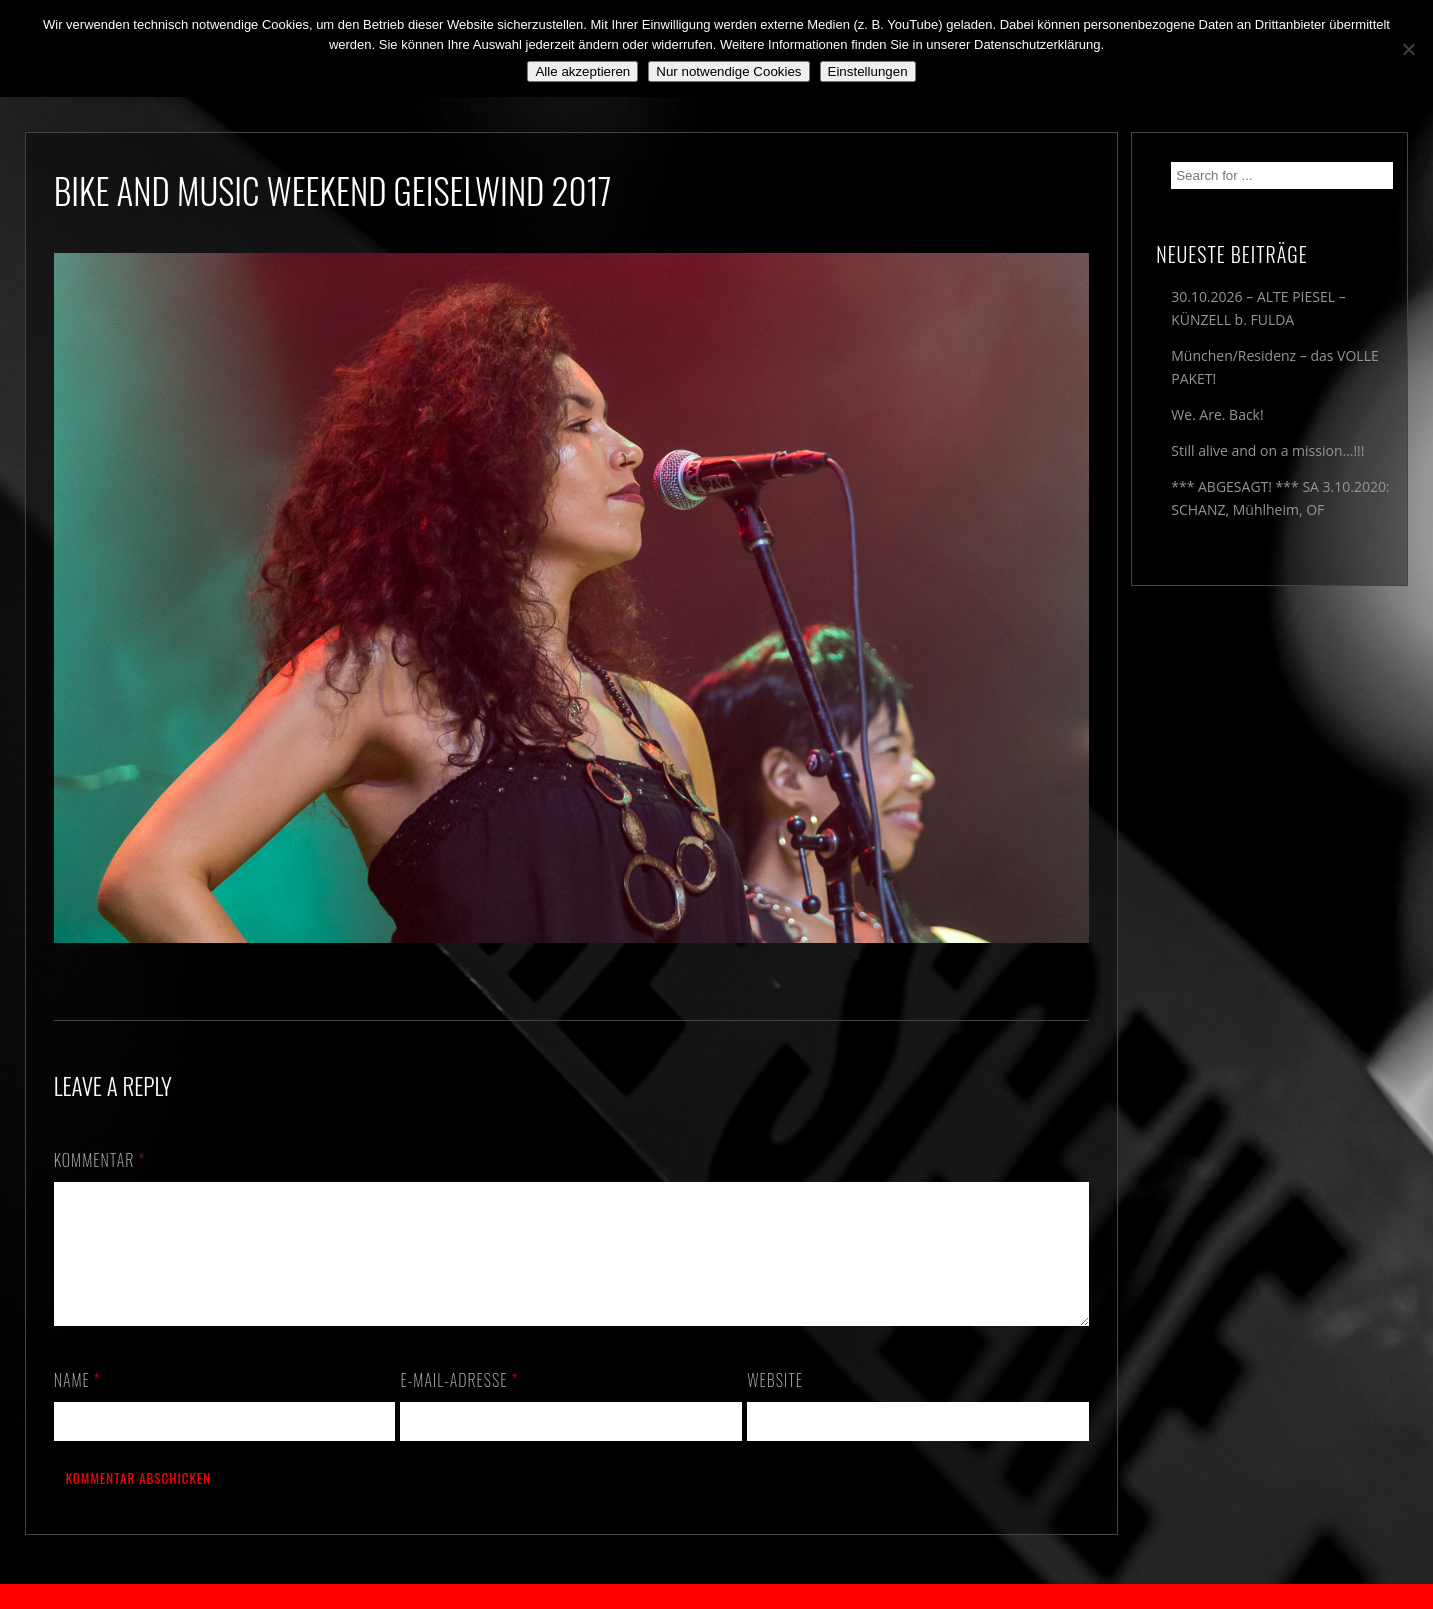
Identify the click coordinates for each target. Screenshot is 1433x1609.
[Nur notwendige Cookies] (1408, 49)
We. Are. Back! (1217, 414)
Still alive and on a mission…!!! (1267, 450)
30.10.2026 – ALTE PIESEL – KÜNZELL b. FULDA (1258, 308)
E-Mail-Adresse (459, 1404)
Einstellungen (868, 71)
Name (77, 1404)
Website (775, 1404)
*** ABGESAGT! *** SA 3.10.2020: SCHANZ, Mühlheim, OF (1280, 498)
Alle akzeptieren (582, 71)
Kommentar (100, 1160)
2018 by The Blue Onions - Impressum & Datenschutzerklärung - (717, 1596)
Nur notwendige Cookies (728, 71)
